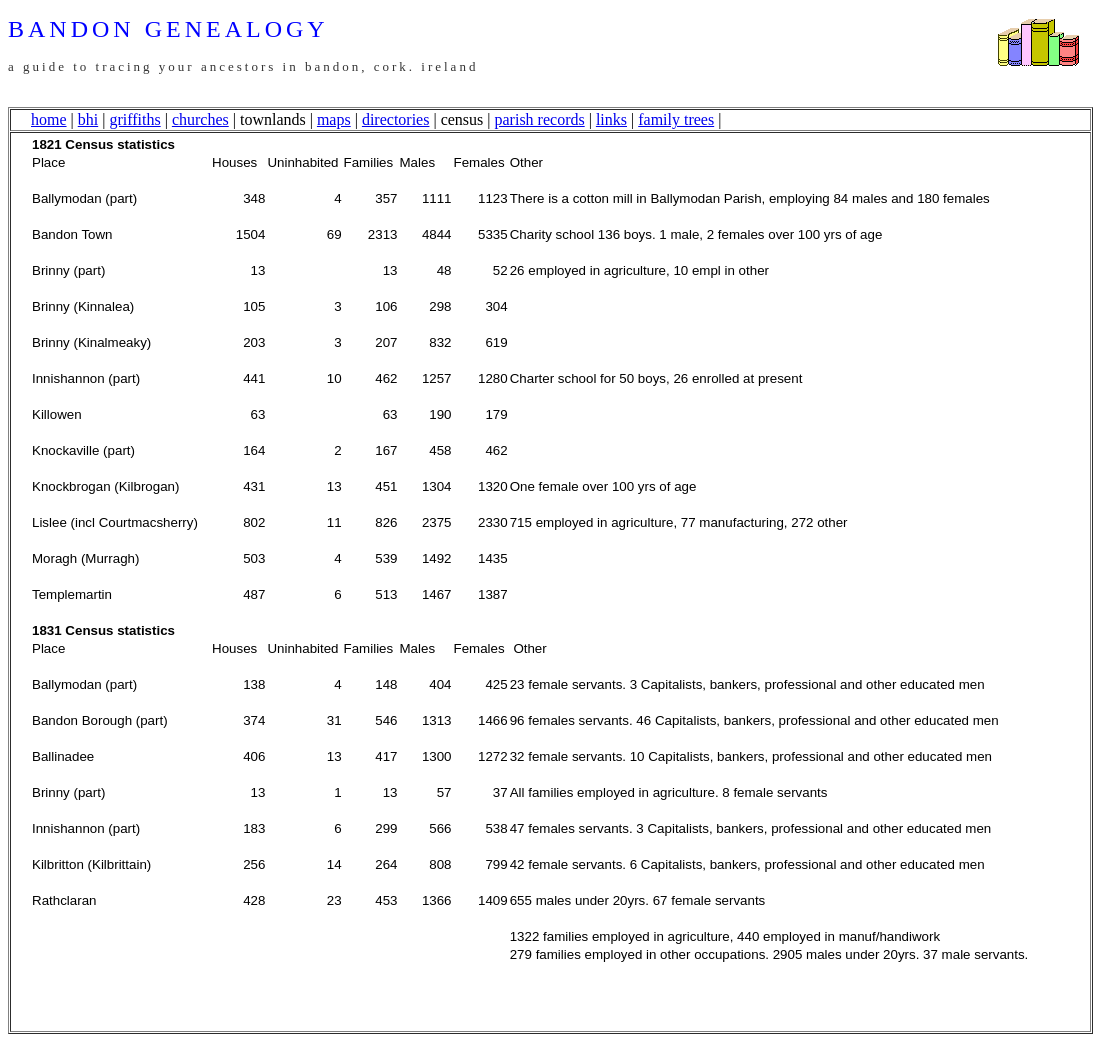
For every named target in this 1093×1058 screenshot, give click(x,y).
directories (396, 119)
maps (334, 119)
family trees (676, 119)
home (49, 119)
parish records (540, 119)
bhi (88, 119)
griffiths (134, 119)
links (611, 119)
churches (200, 119)
